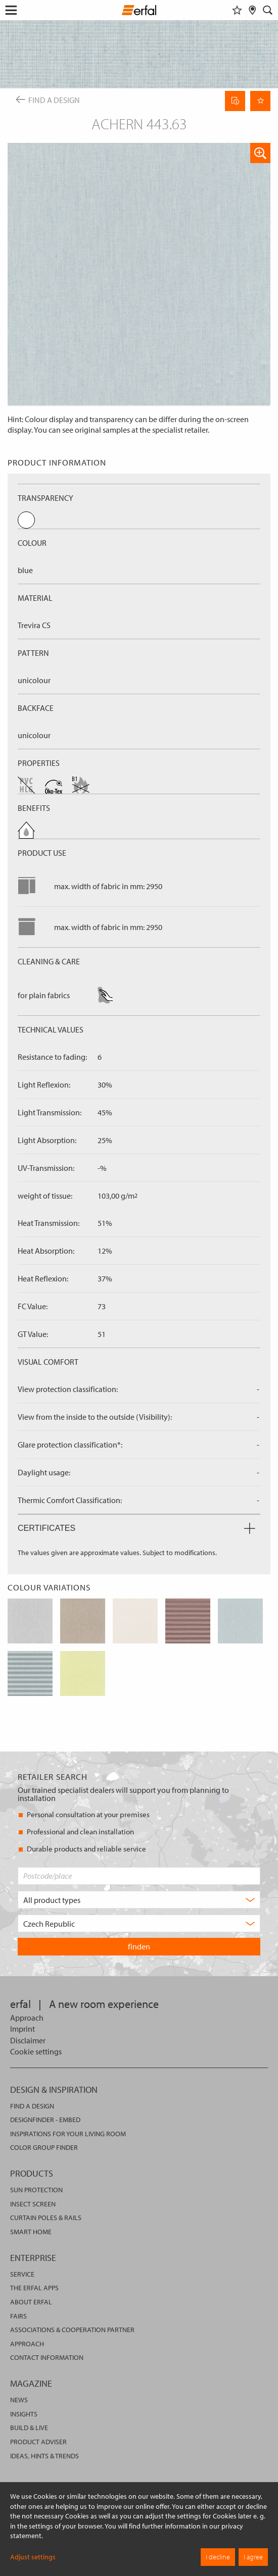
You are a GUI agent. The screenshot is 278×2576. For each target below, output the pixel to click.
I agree (253, 2556)
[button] (260, 153)
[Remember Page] (260, 101)
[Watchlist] (237, 10)
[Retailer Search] (252, 10)
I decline (218, 2556)
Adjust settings (33, 2556)
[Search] (268, 10)
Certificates (136, 1528)
